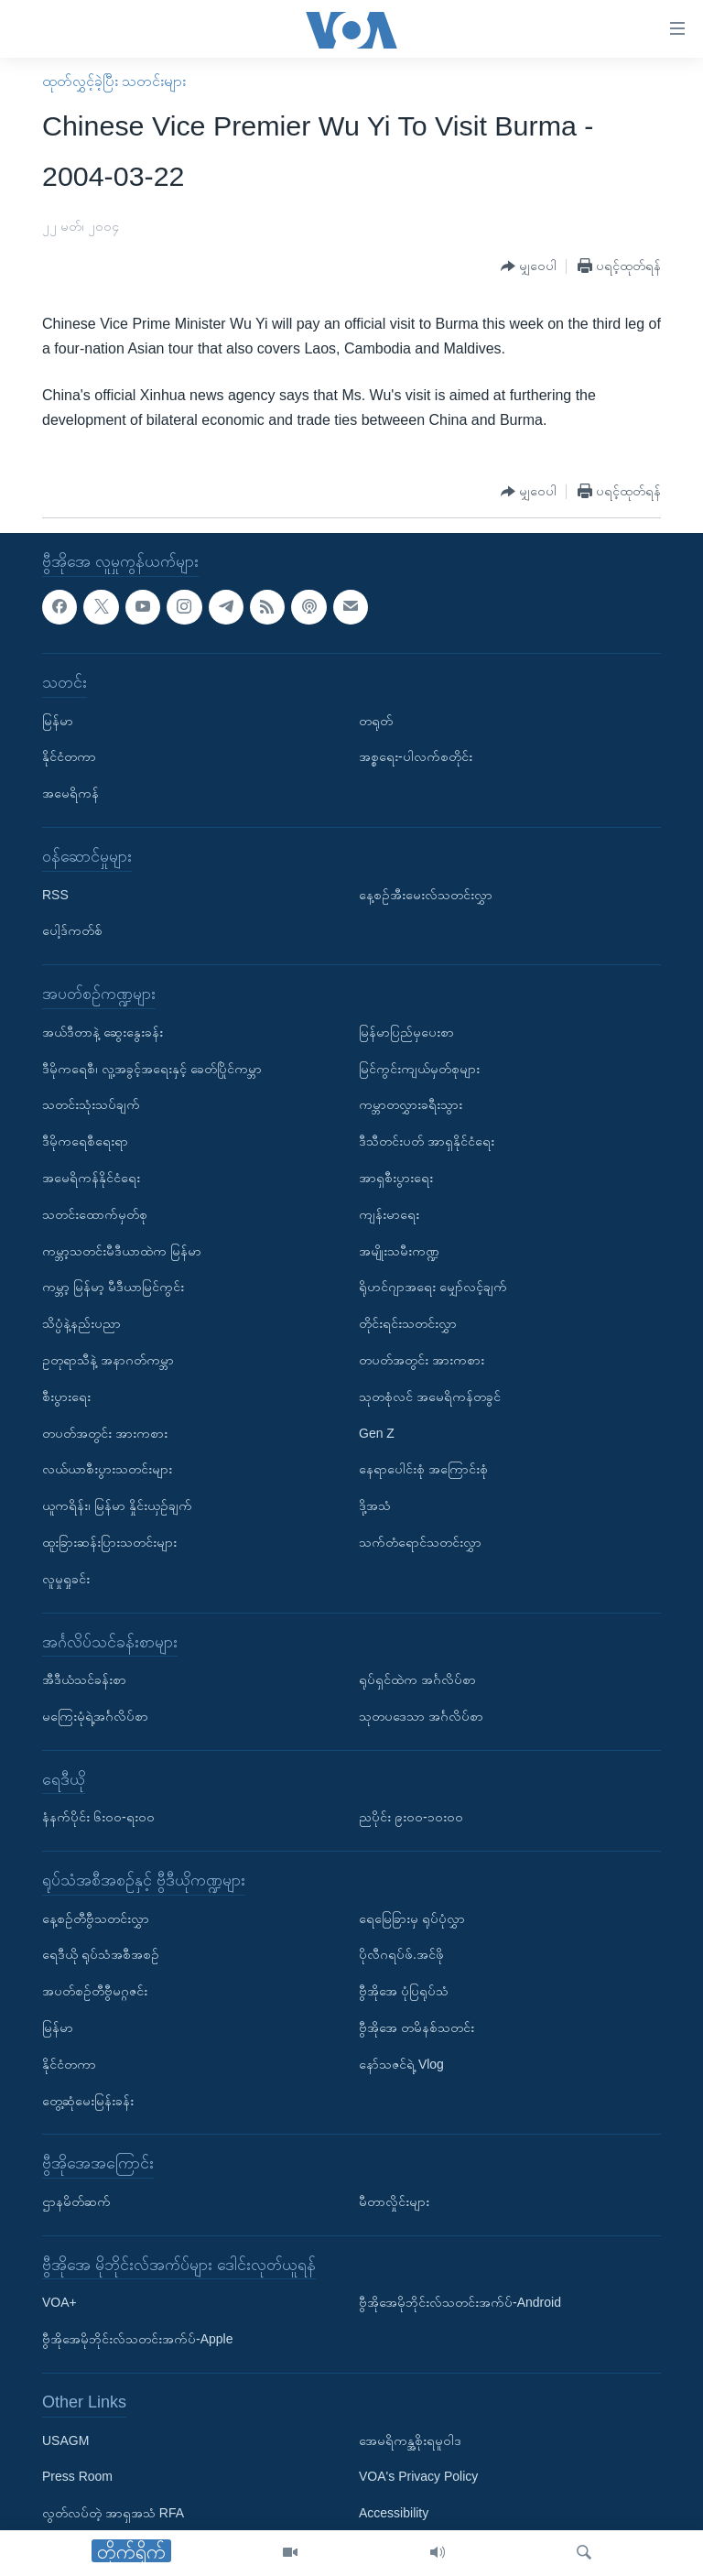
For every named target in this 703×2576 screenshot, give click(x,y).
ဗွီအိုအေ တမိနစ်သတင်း (416, 2027)
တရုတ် (376, 720)
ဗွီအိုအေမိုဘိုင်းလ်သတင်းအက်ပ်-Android (460, 2303)
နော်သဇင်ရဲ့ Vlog (401, 2064)
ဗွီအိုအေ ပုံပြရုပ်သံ (404, 1991)
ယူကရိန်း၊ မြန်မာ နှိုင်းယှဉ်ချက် (117, 1505)
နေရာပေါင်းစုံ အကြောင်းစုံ (423, 1469)
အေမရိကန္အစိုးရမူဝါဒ (410, 2440)
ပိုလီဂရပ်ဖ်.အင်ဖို (401, 1955)
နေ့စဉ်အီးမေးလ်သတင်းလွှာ (425, 894)
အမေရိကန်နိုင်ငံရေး (91, 1177)
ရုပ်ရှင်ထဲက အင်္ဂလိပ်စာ (417, 1679)
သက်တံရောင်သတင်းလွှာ (420, 1542)
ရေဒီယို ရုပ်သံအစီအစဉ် (100, 1955)
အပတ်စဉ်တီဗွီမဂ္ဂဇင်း (94, 1991)
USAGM (65, 2440)
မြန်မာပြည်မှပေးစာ (406, 1032)
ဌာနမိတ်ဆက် (76, 2201)
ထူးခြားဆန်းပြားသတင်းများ (109, 1542)
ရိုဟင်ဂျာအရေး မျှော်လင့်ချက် (433, 1287)
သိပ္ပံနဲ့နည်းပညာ (81, 1323)
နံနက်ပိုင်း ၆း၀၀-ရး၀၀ (98, 1817)
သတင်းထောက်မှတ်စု (94, 1214)
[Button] (529, 267)
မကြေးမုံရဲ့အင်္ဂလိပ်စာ (95, 1716)
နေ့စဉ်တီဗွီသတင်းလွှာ (95, 1918)
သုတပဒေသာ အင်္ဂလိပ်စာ (421, 1716)
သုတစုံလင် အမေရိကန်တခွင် (430, 1396)
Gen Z (377, 1433)
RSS (55, 894)
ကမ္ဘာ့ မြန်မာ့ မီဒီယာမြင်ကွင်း (113, 1287)
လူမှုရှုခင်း (66, 1578)
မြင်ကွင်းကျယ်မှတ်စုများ (419, 1068)
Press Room (77, 2477)
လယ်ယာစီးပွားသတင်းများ (107, 1469)
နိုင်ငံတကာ (69, 757)
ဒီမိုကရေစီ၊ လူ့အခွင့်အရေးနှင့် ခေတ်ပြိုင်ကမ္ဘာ (152, 1068)
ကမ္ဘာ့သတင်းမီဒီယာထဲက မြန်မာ (121, 1251)
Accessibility (393, 2513)
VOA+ (59, 2303)
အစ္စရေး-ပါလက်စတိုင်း (415, 757)
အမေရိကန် (70, 794)
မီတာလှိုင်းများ (394, 2201)
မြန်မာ (57, 720)
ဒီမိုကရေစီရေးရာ (85, 1142)
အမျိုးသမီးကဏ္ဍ (399, 1251)
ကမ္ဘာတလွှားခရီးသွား (410, 1105)
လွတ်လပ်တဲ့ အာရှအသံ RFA (113, 2513)
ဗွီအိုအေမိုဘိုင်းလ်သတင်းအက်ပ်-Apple (137, 2339)
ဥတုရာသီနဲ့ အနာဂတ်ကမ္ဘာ (108, 1360)
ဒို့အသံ (375, 1505)
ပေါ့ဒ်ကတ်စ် (72, 931)
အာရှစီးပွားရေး (396, 1177)
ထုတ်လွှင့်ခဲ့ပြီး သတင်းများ (114, 81)
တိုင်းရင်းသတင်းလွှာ (408, 1323)
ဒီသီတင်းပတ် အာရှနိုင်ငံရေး (426, 1142)
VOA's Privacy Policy (418, 2477)
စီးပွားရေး (66, 1396)
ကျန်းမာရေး (389, 1214)
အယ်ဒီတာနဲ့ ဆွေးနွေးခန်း (102, 1032)
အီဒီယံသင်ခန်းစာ (84, 1679)
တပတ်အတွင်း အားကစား (105, 1433)
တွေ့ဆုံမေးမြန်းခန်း (88, 2100)
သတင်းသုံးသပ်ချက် (91, 1105)
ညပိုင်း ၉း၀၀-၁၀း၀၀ (411, 1817)
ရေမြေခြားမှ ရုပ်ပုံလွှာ (412, 1918)
